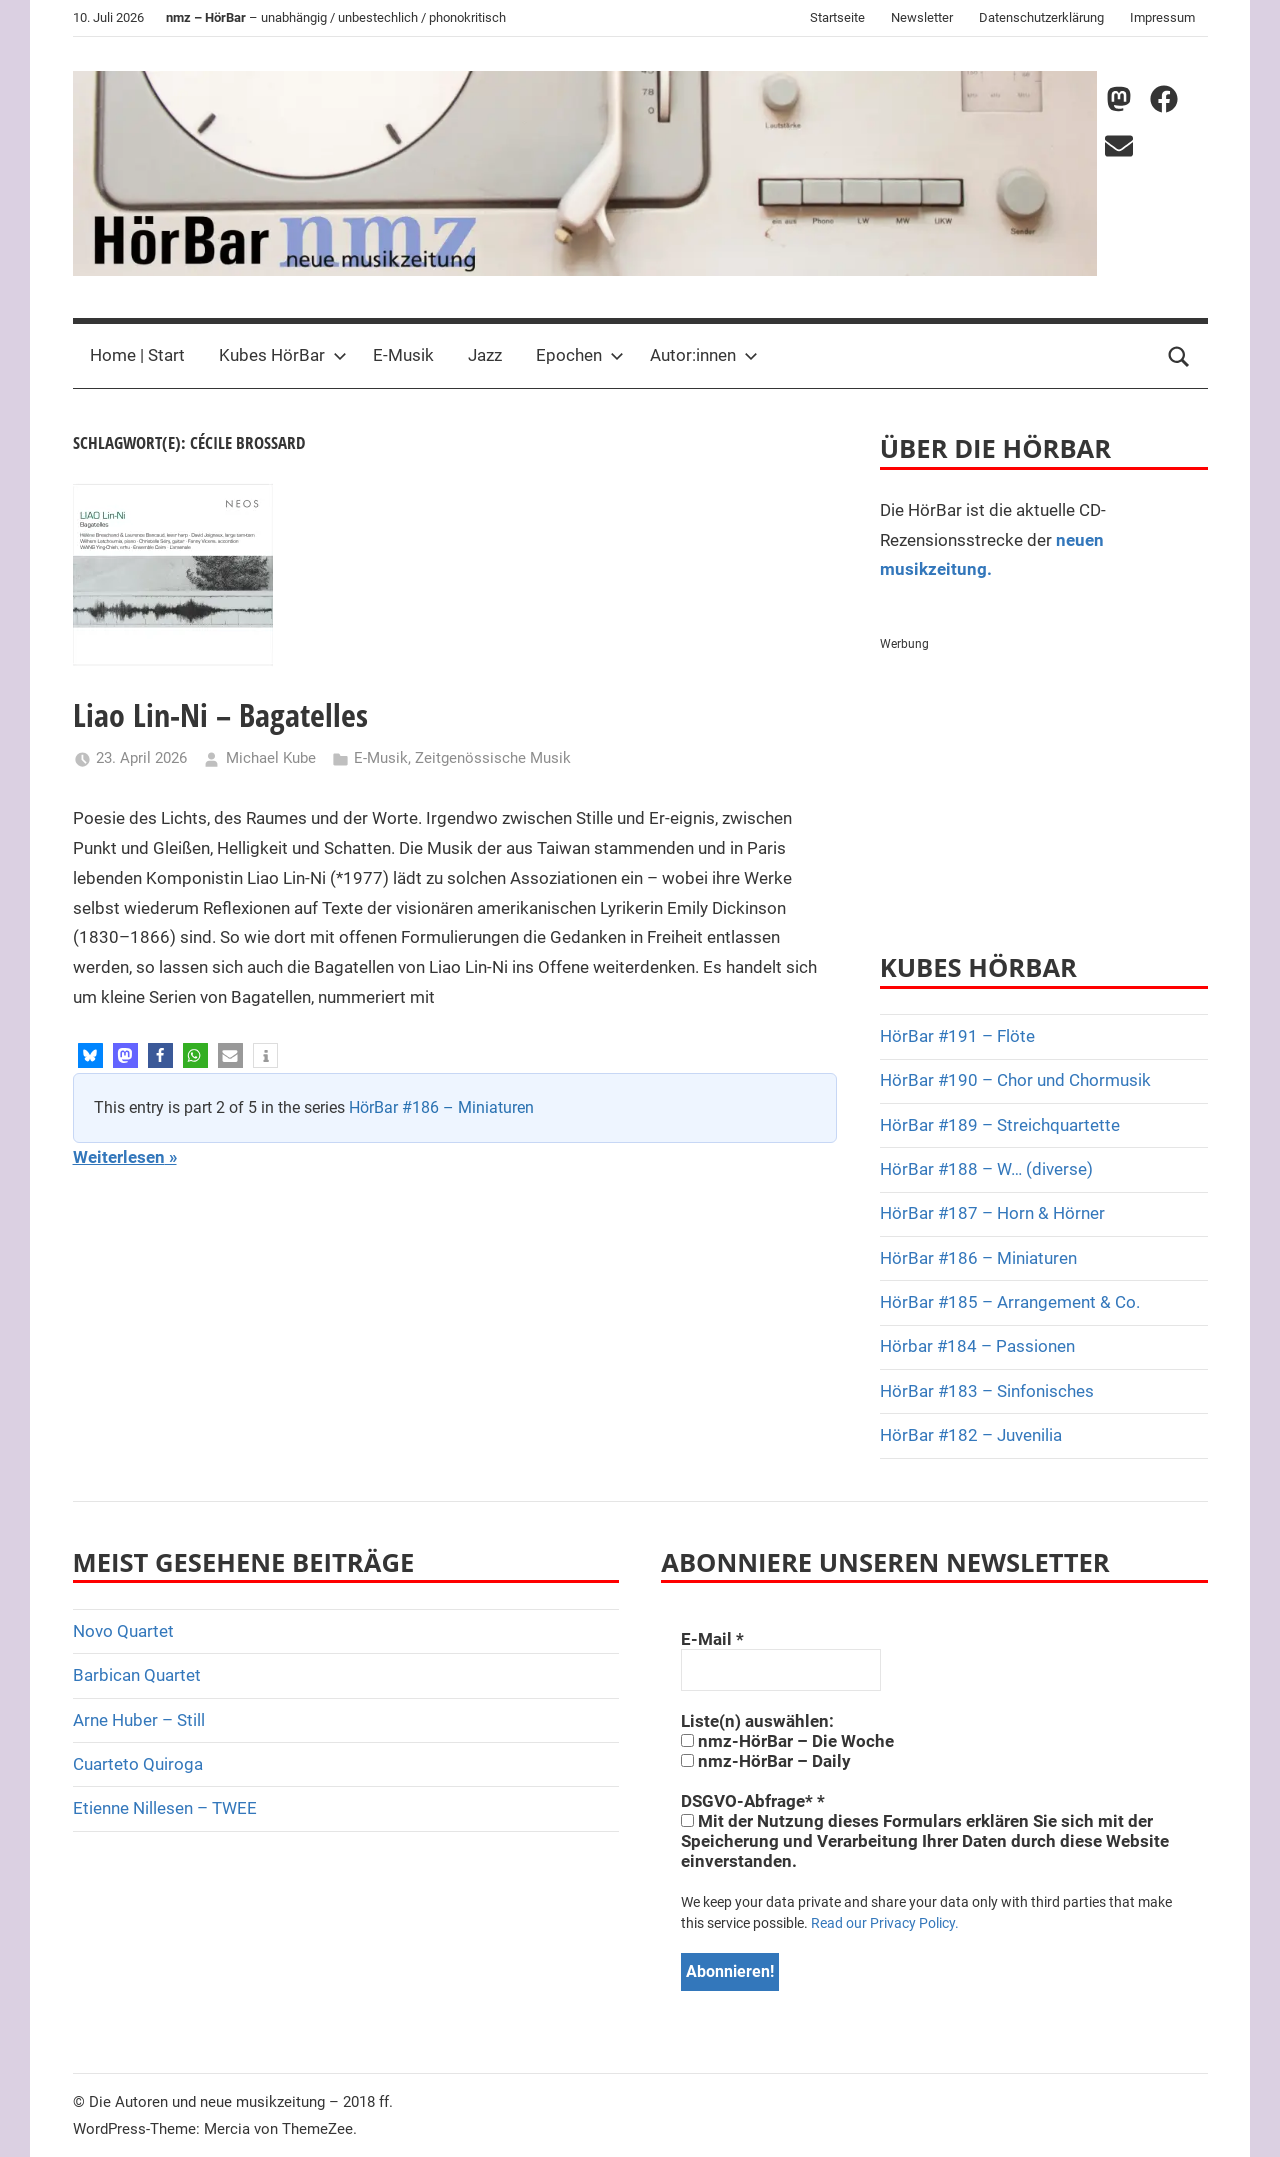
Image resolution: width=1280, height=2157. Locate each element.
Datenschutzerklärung (1041, 17)
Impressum (1162, 17)
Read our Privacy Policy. (885, 1923)
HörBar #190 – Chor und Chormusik (1015, 1080)
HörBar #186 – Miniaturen (441, 1107)
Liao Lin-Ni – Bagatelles (220, 714)
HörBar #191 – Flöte (957, 1036)
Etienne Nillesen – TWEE (165, 1808)
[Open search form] (1179, 356)
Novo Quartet (123, 1631)
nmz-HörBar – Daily (766, 1761)
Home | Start (137, 355)
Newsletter (922, 17)
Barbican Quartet (137, 1675)
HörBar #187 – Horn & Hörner (992, 1213)
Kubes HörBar (283, 355)
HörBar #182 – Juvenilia (971, 1435)
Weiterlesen (119, 1157)
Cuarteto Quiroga (138, 1764)
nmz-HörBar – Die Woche (787, 1741)
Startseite (837, 17)
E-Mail (712, 1639)
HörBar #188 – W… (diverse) (986, 1169)
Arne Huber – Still (139, 1720)
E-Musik (403, 355)
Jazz (485, 355)
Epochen (580, 355)
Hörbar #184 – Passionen (977, 1346)
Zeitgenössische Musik (493, 758)
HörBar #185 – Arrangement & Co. (1010, 1302)
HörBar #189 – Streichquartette (1000, 1125)
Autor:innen (704, 355)
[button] (90, 1055)
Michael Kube (271, 758)
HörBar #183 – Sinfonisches (987, 1391)
